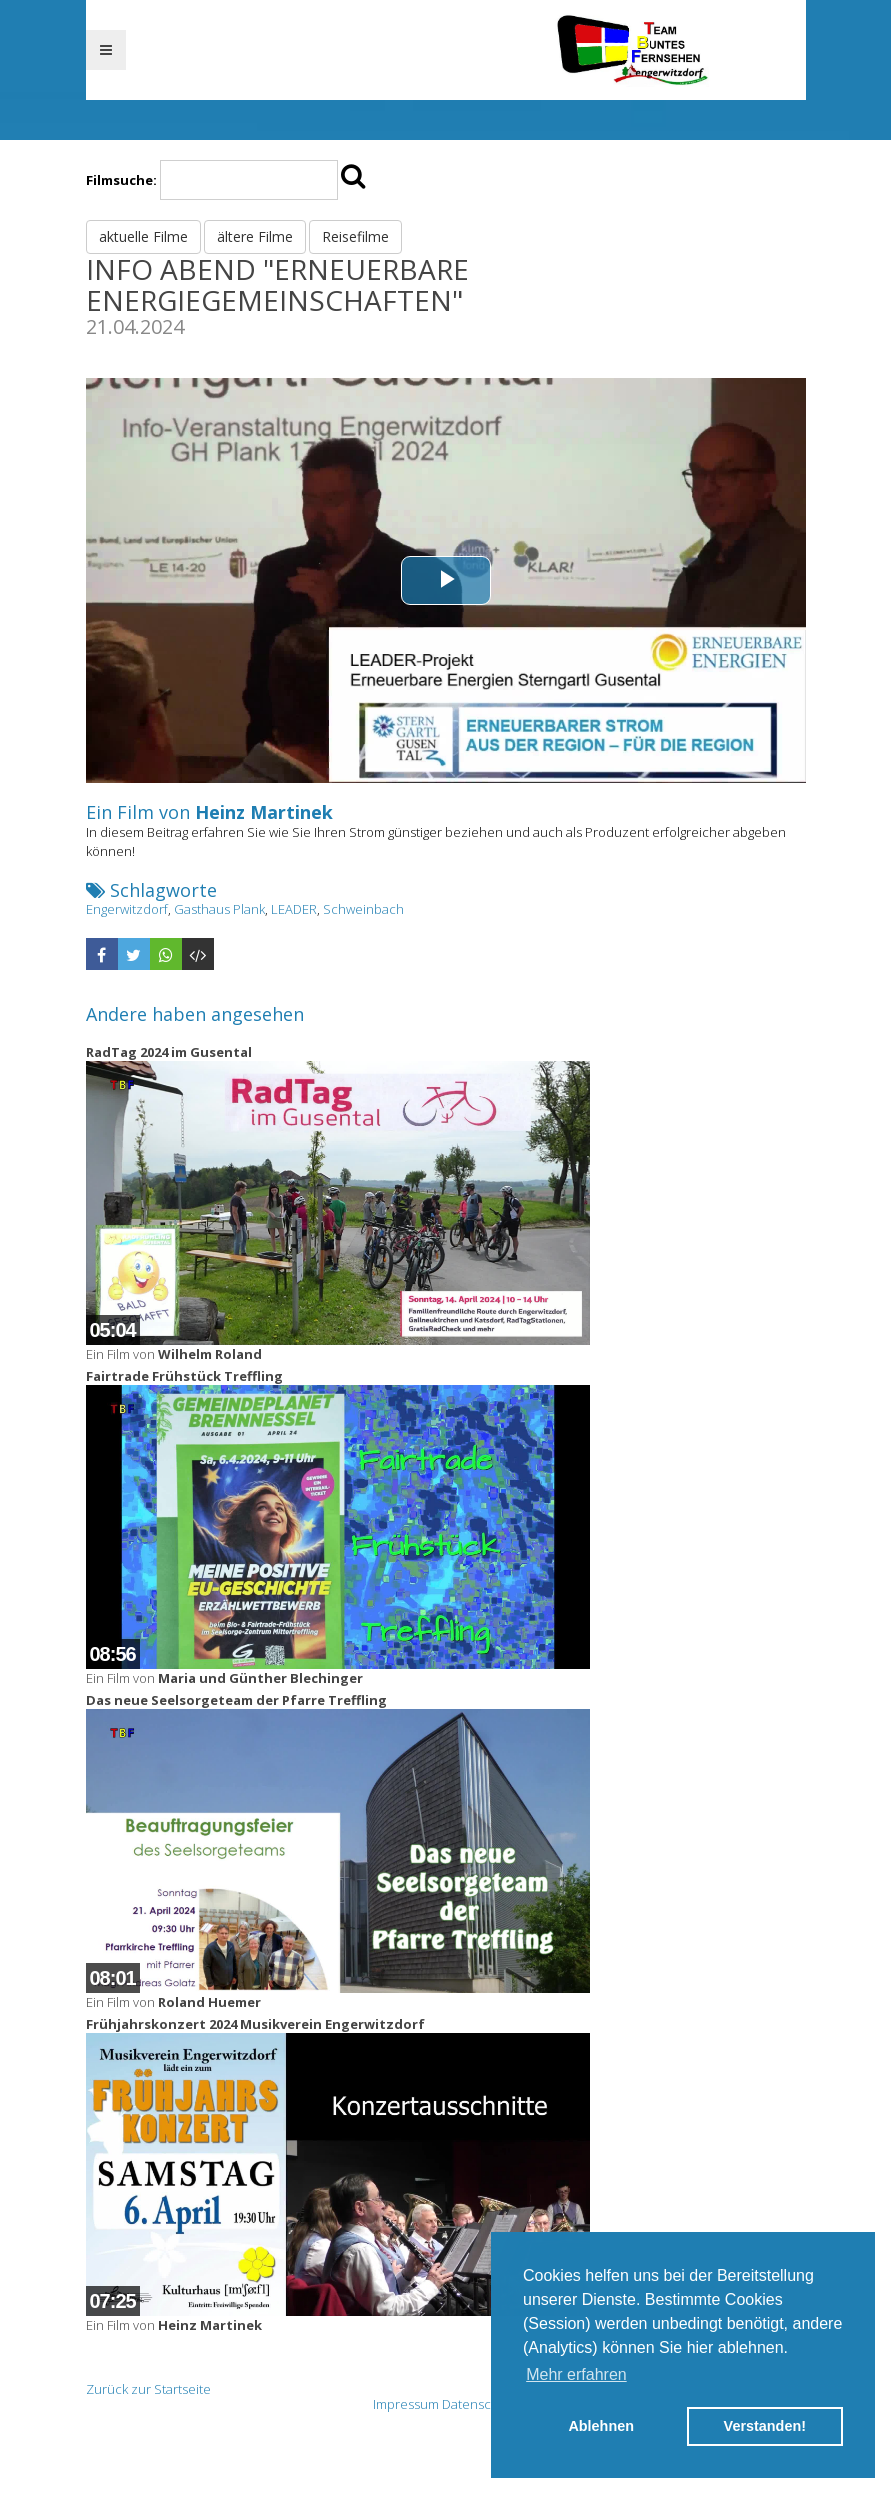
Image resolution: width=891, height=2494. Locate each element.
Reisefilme (355, 236)
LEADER (294, 909)
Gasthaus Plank (219, 909)
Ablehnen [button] (601, 2426)
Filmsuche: (121, 180)
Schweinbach (363, 909)
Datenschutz (480, 2404)
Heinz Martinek (264, 812)
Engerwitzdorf (127, 909)
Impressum (406, 2404)
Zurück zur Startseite (148, 2389)
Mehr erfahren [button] (576, 2374)
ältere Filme (255, 236)
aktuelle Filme (143, 236)
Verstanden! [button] (765, 2426)
